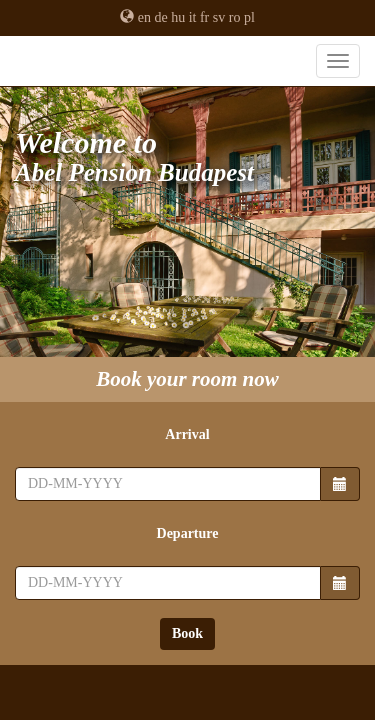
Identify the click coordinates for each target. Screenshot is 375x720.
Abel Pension (187, 71)
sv (219, 17)
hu (178, 17)
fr (204, 17)
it (193, 17)
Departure (188, 533)
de (160, 17)
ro (235, 17)
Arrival (187, 434)
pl (249, 17)
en (144, 17)
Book (187, 633)
